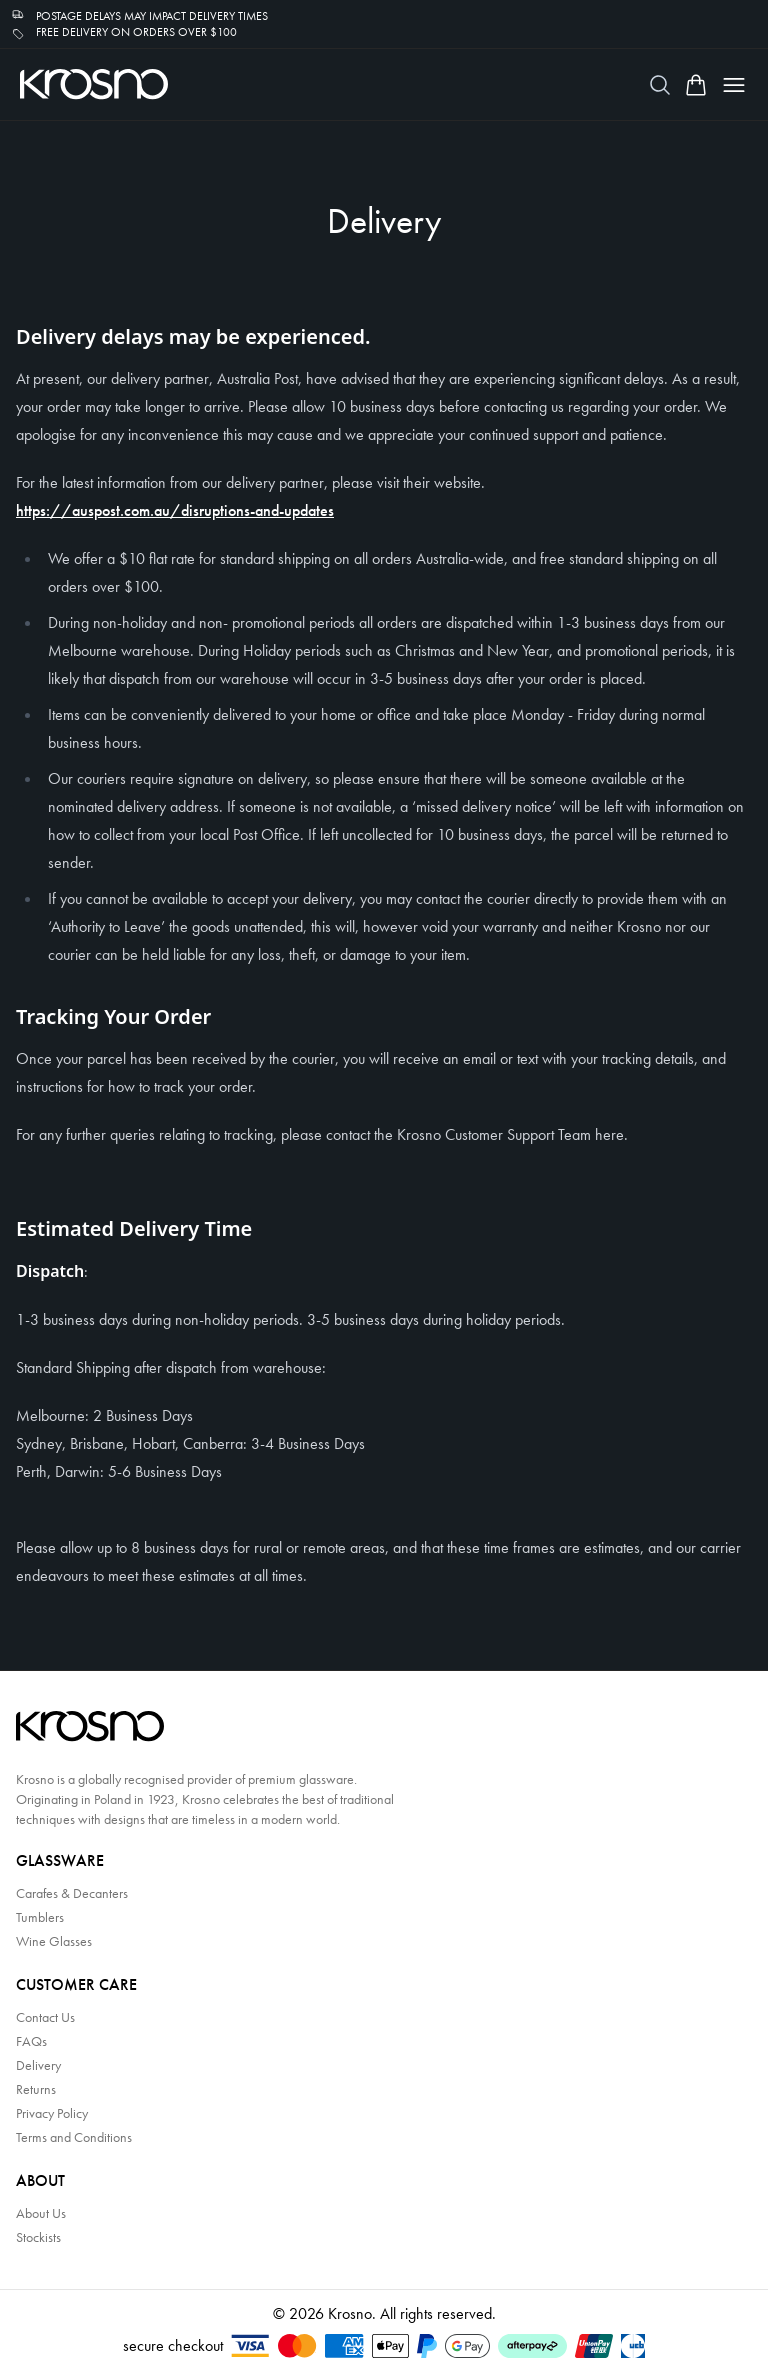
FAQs (31, 2041)
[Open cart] (696, 85)
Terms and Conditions (74, 2137)
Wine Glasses (54, 1941)
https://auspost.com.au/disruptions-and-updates (175, 510)
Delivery (38, 2065)
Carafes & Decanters (72, 1893)
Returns (36, 2089)
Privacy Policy (52, 2113)
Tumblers (40, 1917)
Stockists (38, 2237)
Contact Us (45, 2017)
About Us (41, 2213)
